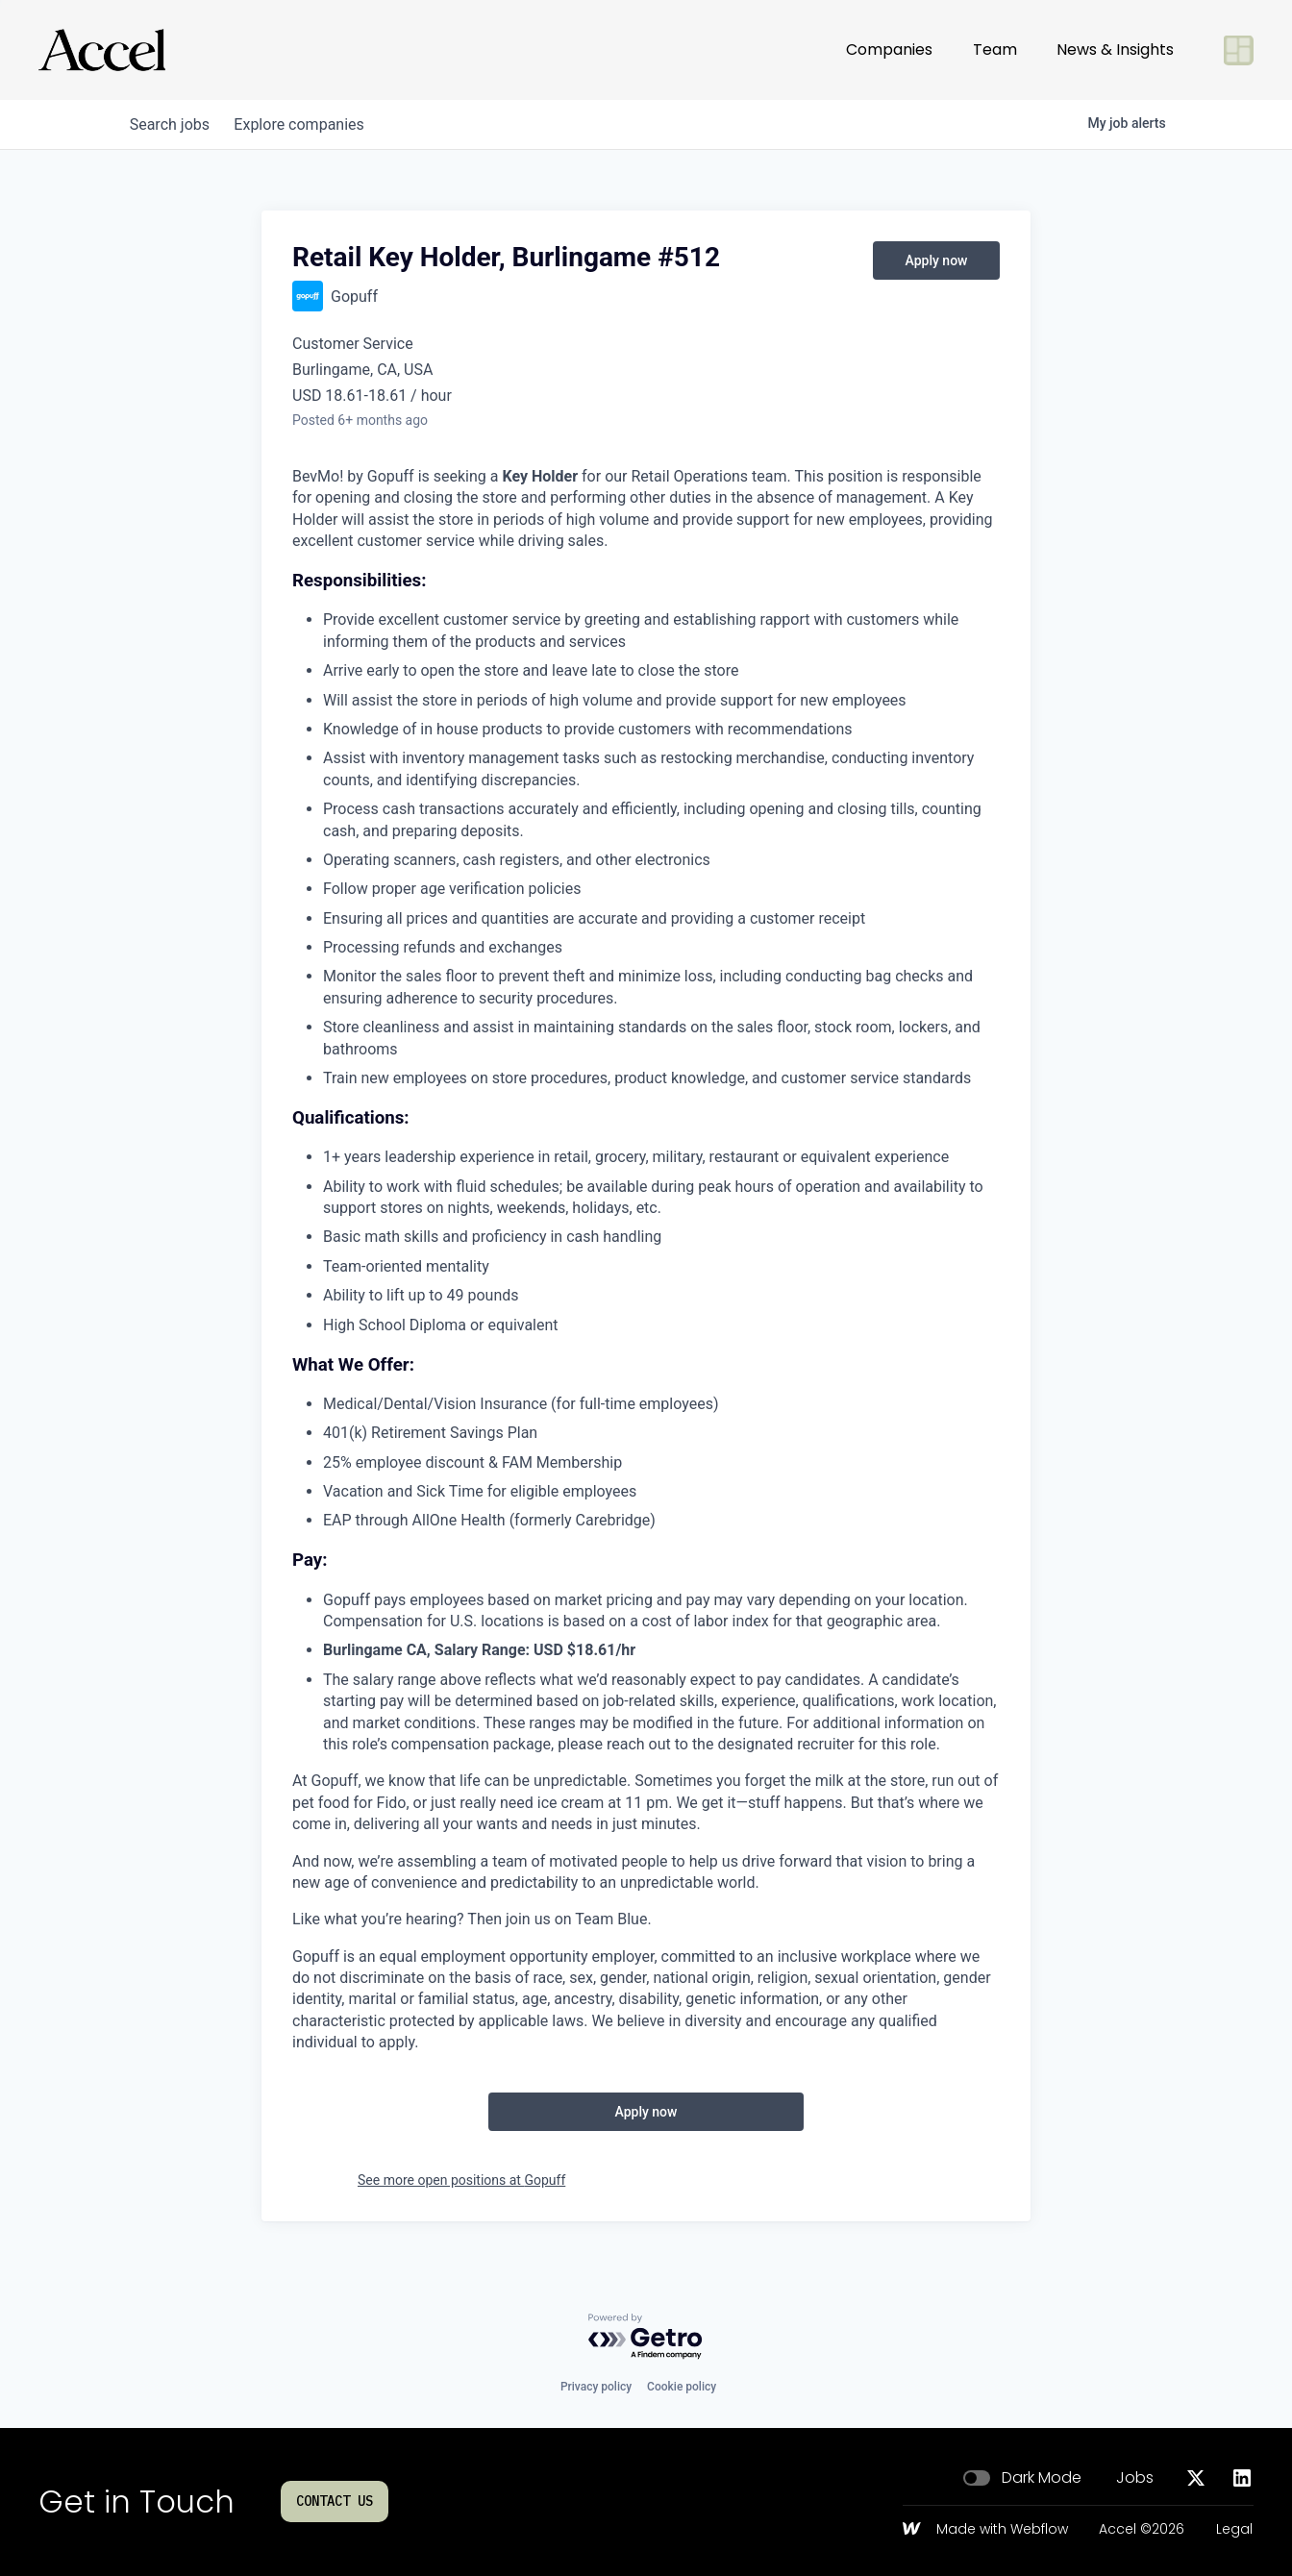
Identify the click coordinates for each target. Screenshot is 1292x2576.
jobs (172, 124)
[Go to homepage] (101, 50)
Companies (889, 49)
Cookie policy (681, 2386)
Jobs (1135, 2478)
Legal (1234, 2530)
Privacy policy (596, 2386)
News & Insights (1115, 49)
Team (995, 49)
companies (308, 124)
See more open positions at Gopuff (461, 2180)
